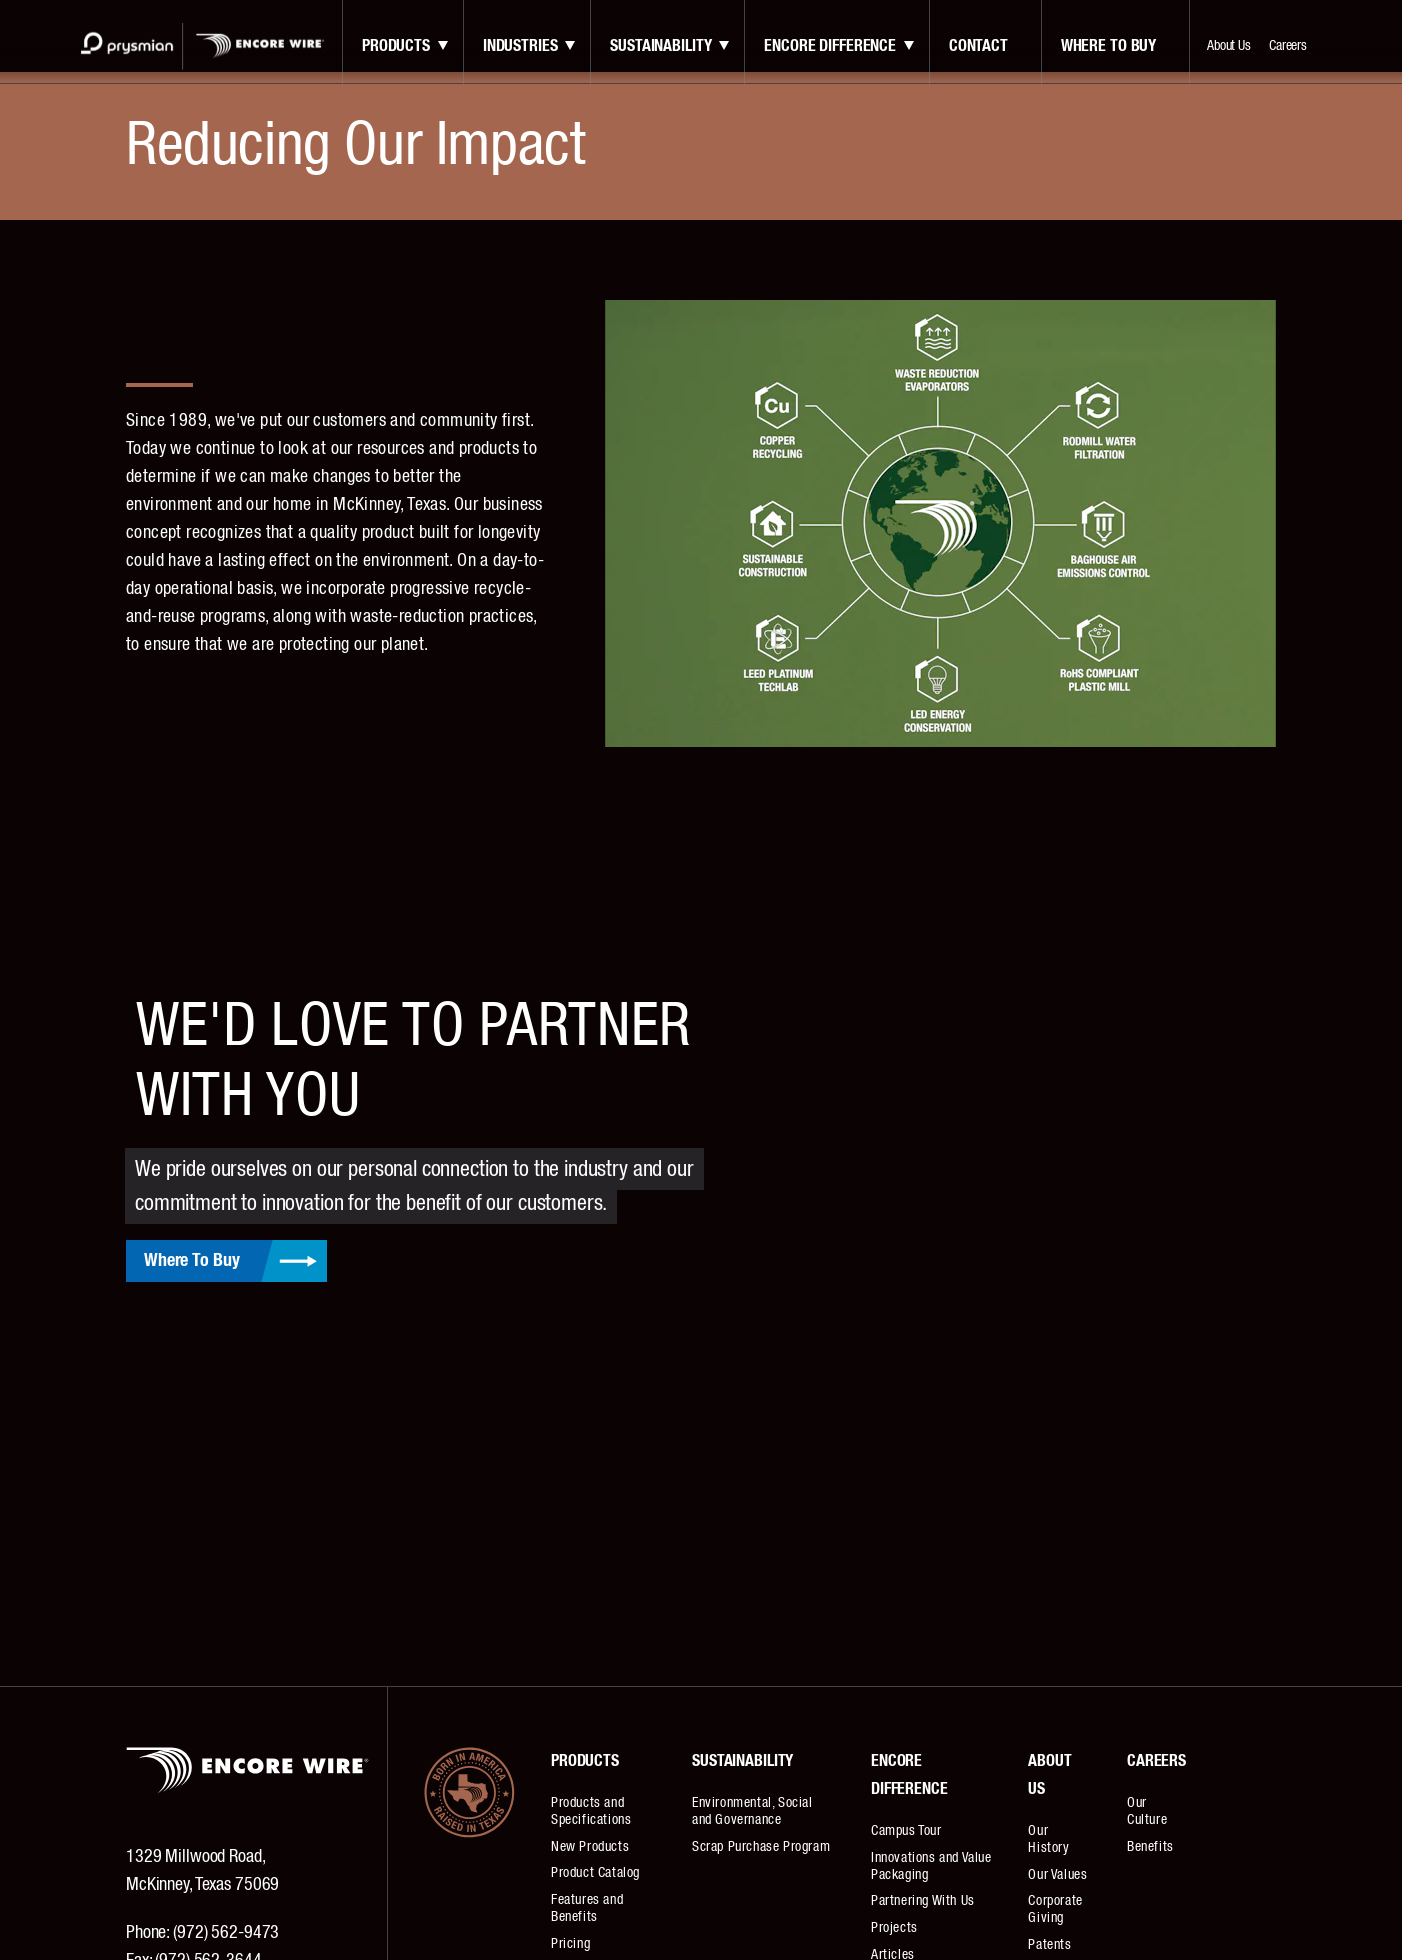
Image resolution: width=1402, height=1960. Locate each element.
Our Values (1057, 1875)
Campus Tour (906, 1831)
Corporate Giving (1055, 1909)
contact (978, 46)
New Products (590, 1847)
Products (396, 46)
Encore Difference (830, 46)
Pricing (570, 1944)
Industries (520, 46)
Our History (1048, 1839)
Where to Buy (1108, 46)
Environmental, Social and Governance (752, 1811)
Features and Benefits (587, 1908)
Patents (1049, 1945)
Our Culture (1147, 1811)
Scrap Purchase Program (761, 1847)
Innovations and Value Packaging (931, 1866)
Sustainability (660, 46)
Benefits (1150, 1847)
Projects (894, 1928)
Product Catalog (595, 1873)
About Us (1229, 46)
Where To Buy (191, 1261)
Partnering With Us (923, 1901)
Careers (1288, 46)
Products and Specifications (591, 1811)
